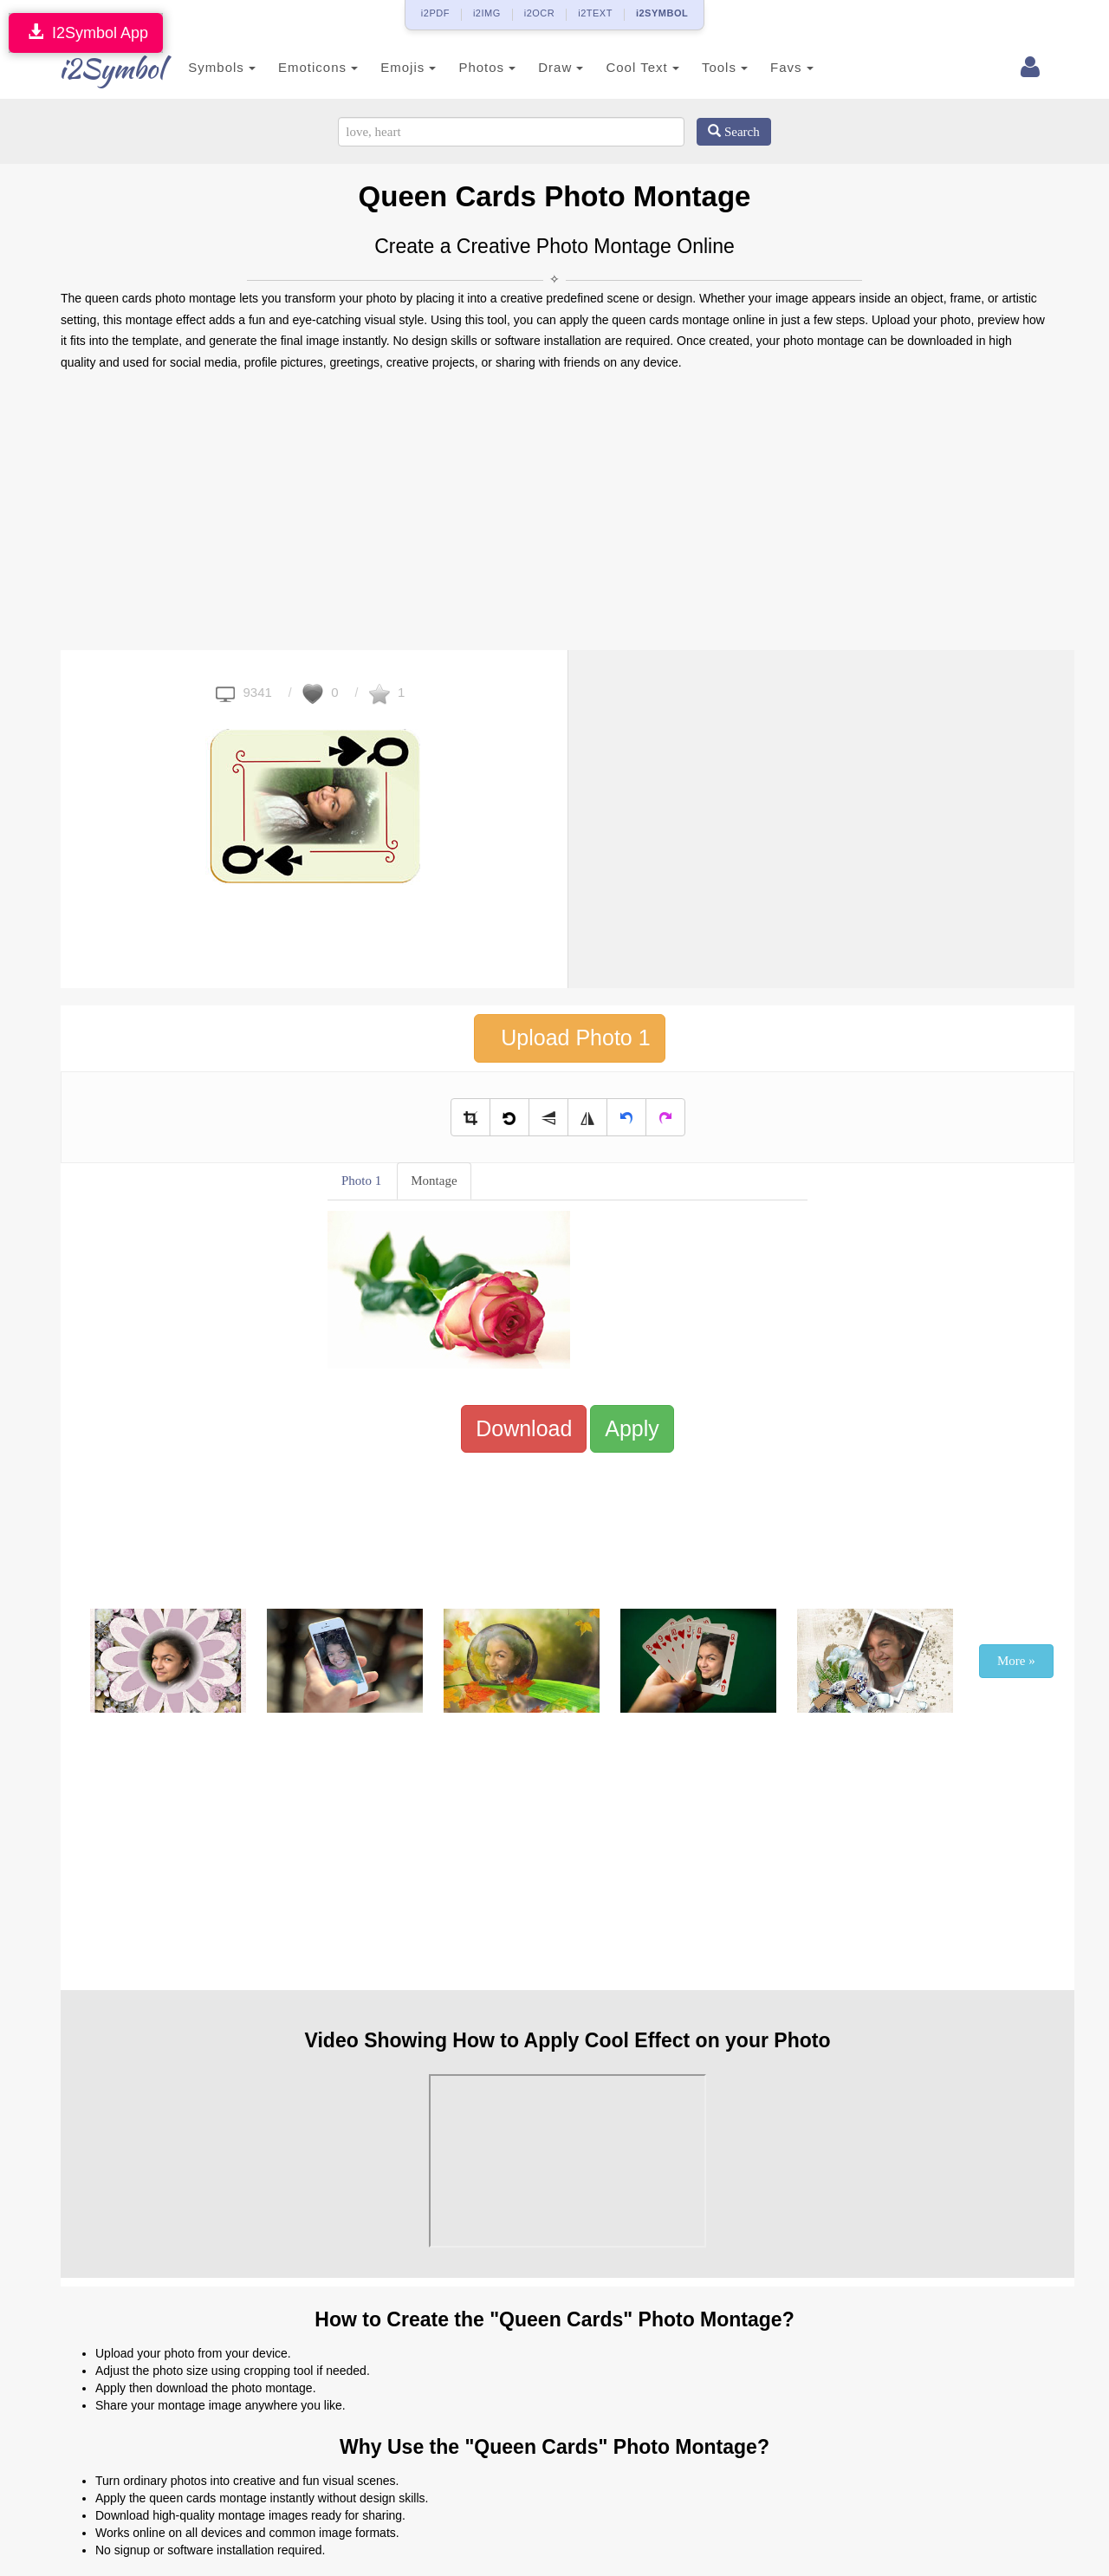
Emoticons (297, 67)
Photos (466, 67)
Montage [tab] (434, 1180)
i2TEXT (595, 13)
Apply (632, 1428)
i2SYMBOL (662, 13)
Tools (704, 67)
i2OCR (539, 13)
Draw (539, 67)
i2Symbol (95, 68)
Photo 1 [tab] (361, 1180)
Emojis (387, 67)
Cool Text (621, 67)
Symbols (201, 67)
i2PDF (435, 13)
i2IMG (487, 13)
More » (1016, 1661)
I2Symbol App (85, 32)
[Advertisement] (554, 511)
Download (524, 1428)
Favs (771, 67)
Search (734, 132)
